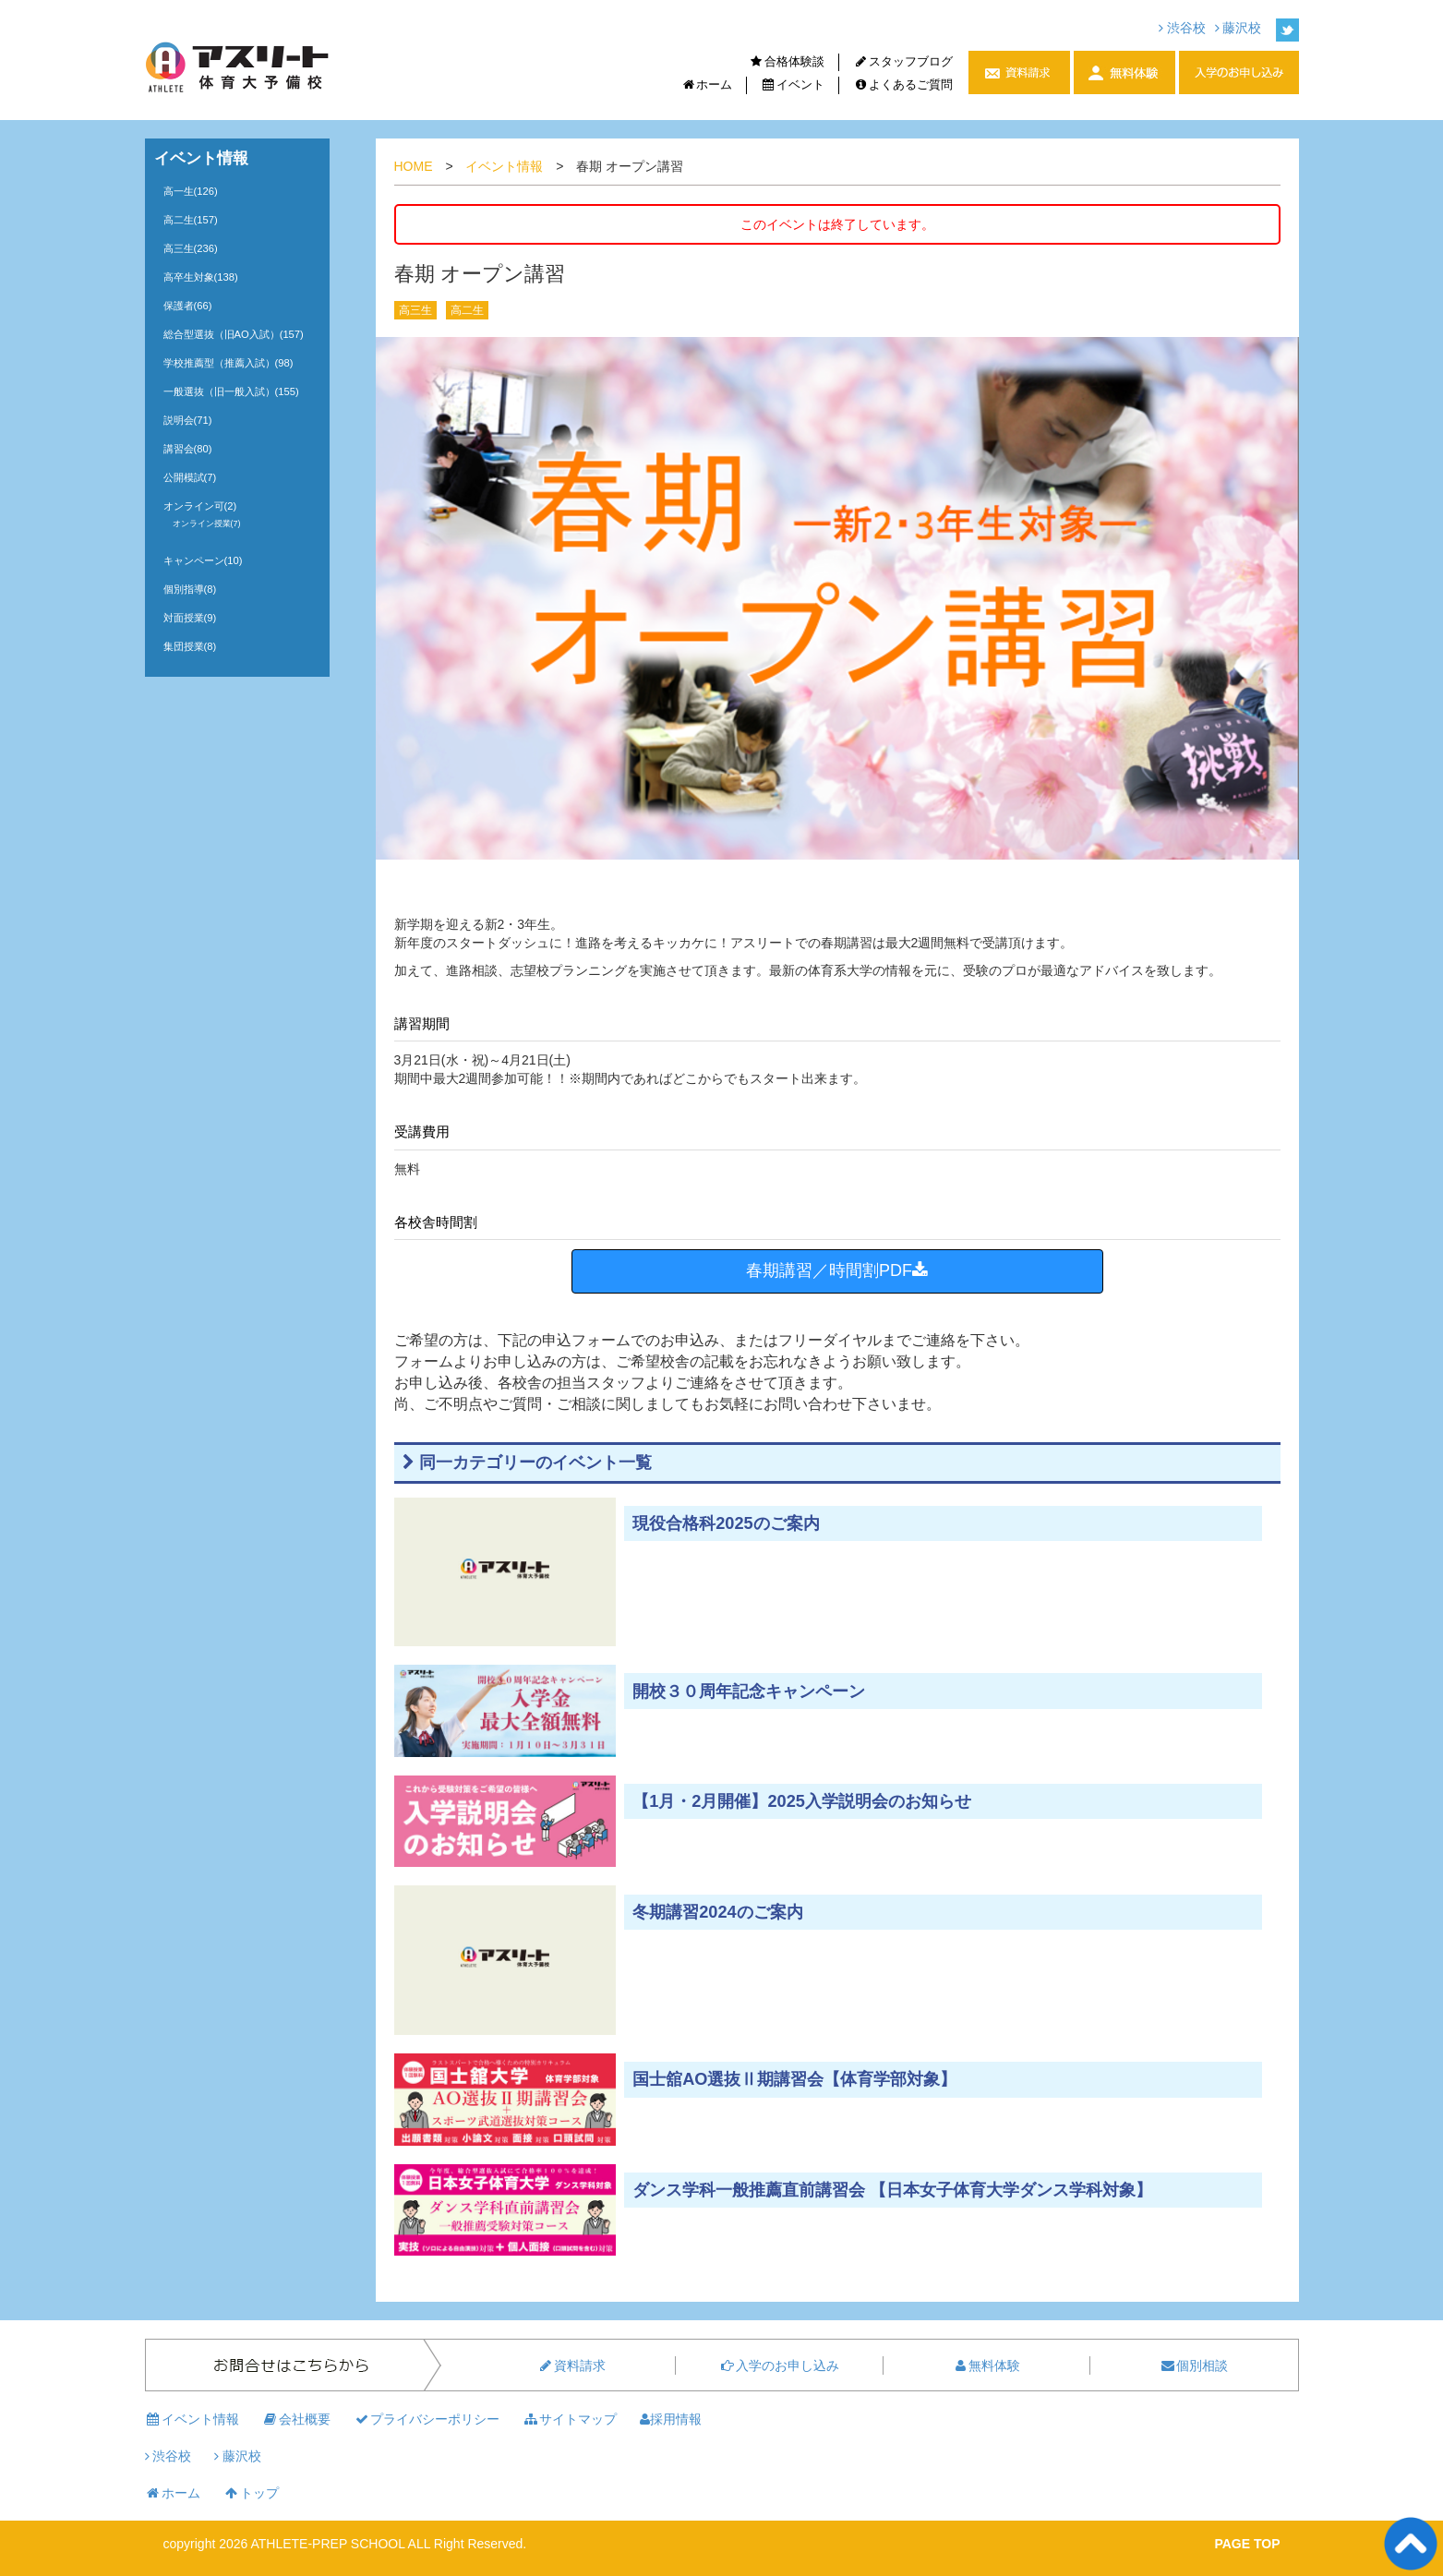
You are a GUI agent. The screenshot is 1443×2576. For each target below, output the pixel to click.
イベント (792, 84)
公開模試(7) (190, 477)
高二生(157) (190, 219)
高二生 (467, 310)
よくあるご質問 (903, 84)
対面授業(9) (190, 617)
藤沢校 (1238, 27)
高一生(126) (190, 191)
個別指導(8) (190, 589)
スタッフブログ (903, 61)
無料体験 (986, 2365)
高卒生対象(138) (200, 277)
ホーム (706, 84)
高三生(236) (190, 248)
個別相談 (1194, 2365)
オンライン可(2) (200, 506)
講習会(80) (187, 448)
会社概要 (296, 2419)
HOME (413, 166)
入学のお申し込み (779, 2365)
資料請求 (571, 2365)
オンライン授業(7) (207, 523)
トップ (251, 2493)
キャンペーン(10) (203, 560)
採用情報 (671, 2419)
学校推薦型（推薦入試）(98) (228, 362)
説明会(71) (187, 420)
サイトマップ (570, 2419)
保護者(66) (187, 305)
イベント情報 (504, 166)
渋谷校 (1182, 27)
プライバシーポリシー (426, 2419)
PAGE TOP (1247, 2543)
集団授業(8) (190, 646)
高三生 (415, 310)
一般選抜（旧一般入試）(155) (231, 391)
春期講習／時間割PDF (837, 1270)
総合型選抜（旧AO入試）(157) (233, 334)
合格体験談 (786, 61)
